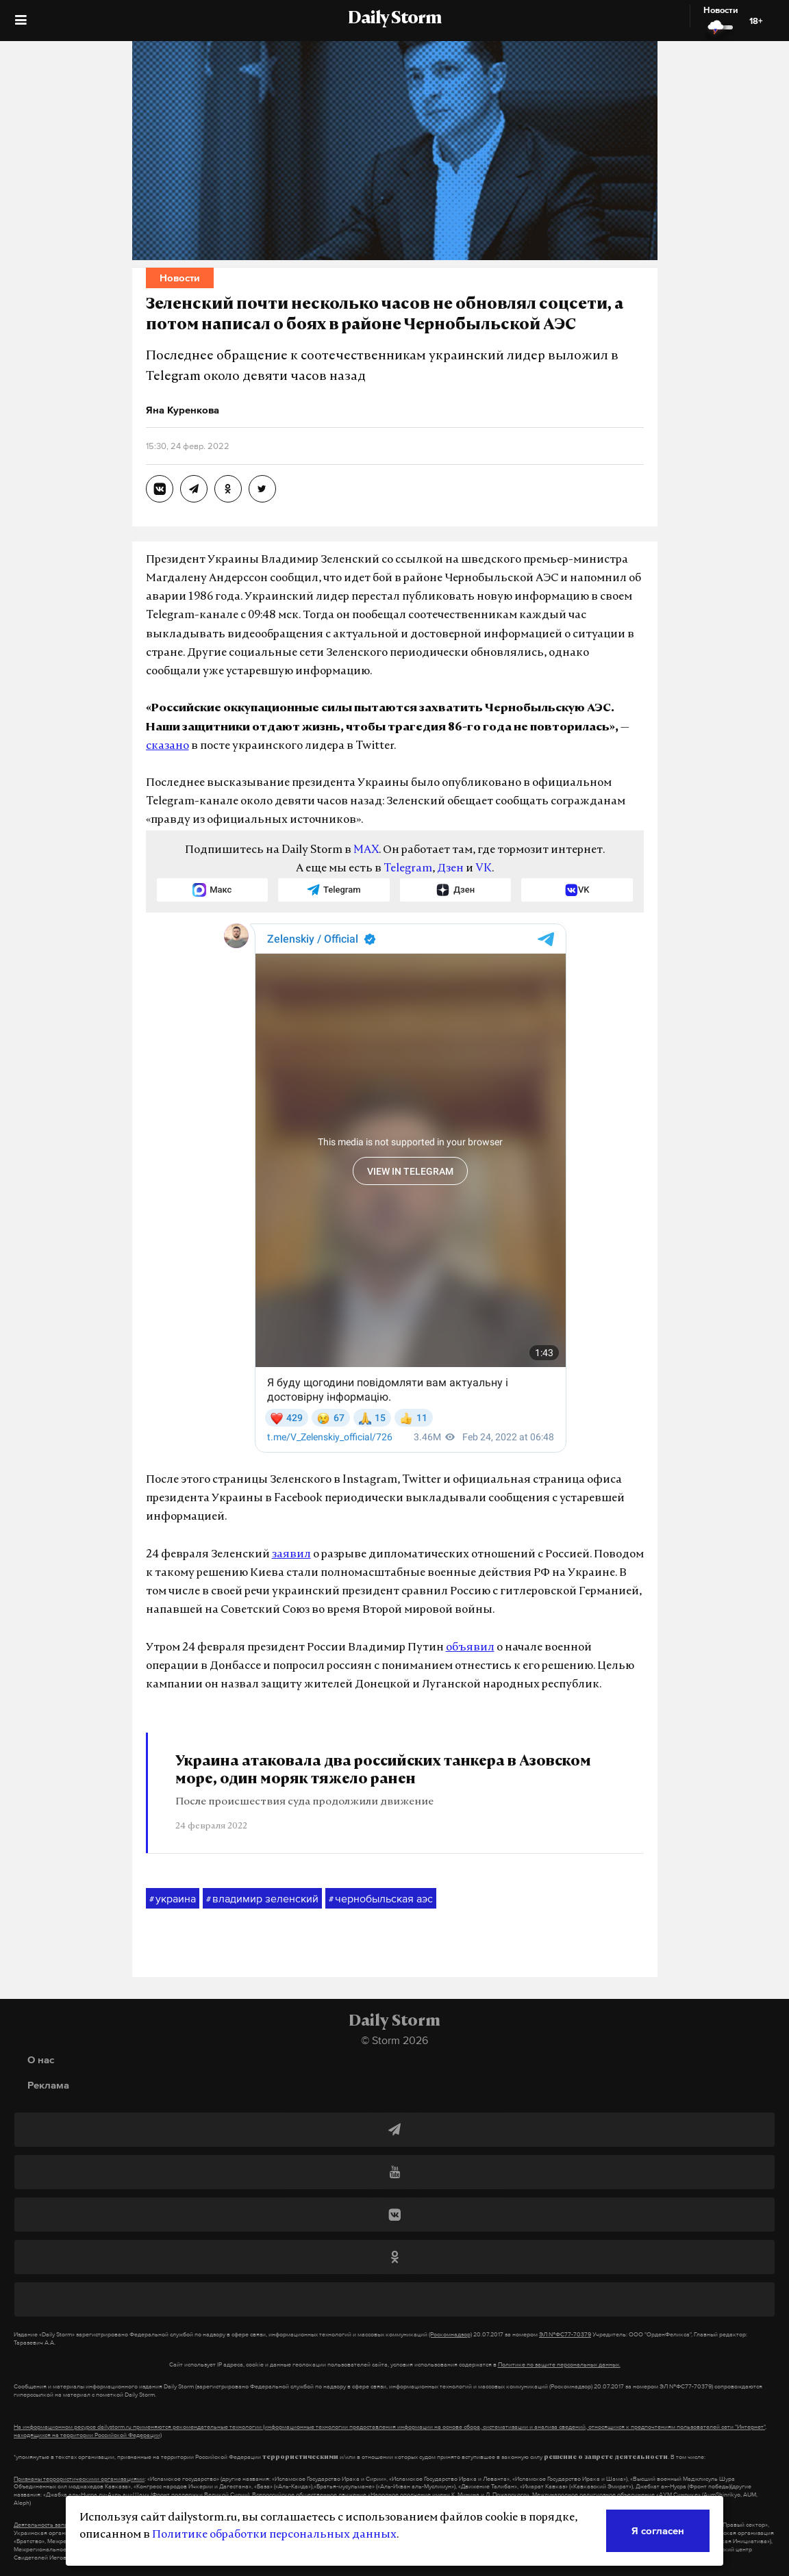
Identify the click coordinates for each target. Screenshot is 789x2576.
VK (483, 868)
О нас (40, 2059)
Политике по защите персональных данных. (559, 2364)
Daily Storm (394, 19)
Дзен (450, 868)
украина (172, 1899)
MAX (366, 850)
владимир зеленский (262, 1899)
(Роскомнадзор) (450, 2334)
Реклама (48, 2085)
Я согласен (657, 2530)
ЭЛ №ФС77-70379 (565, 2334)
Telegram (408, 868)
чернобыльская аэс (381, 1899)
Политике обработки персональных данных (274, 2534)
